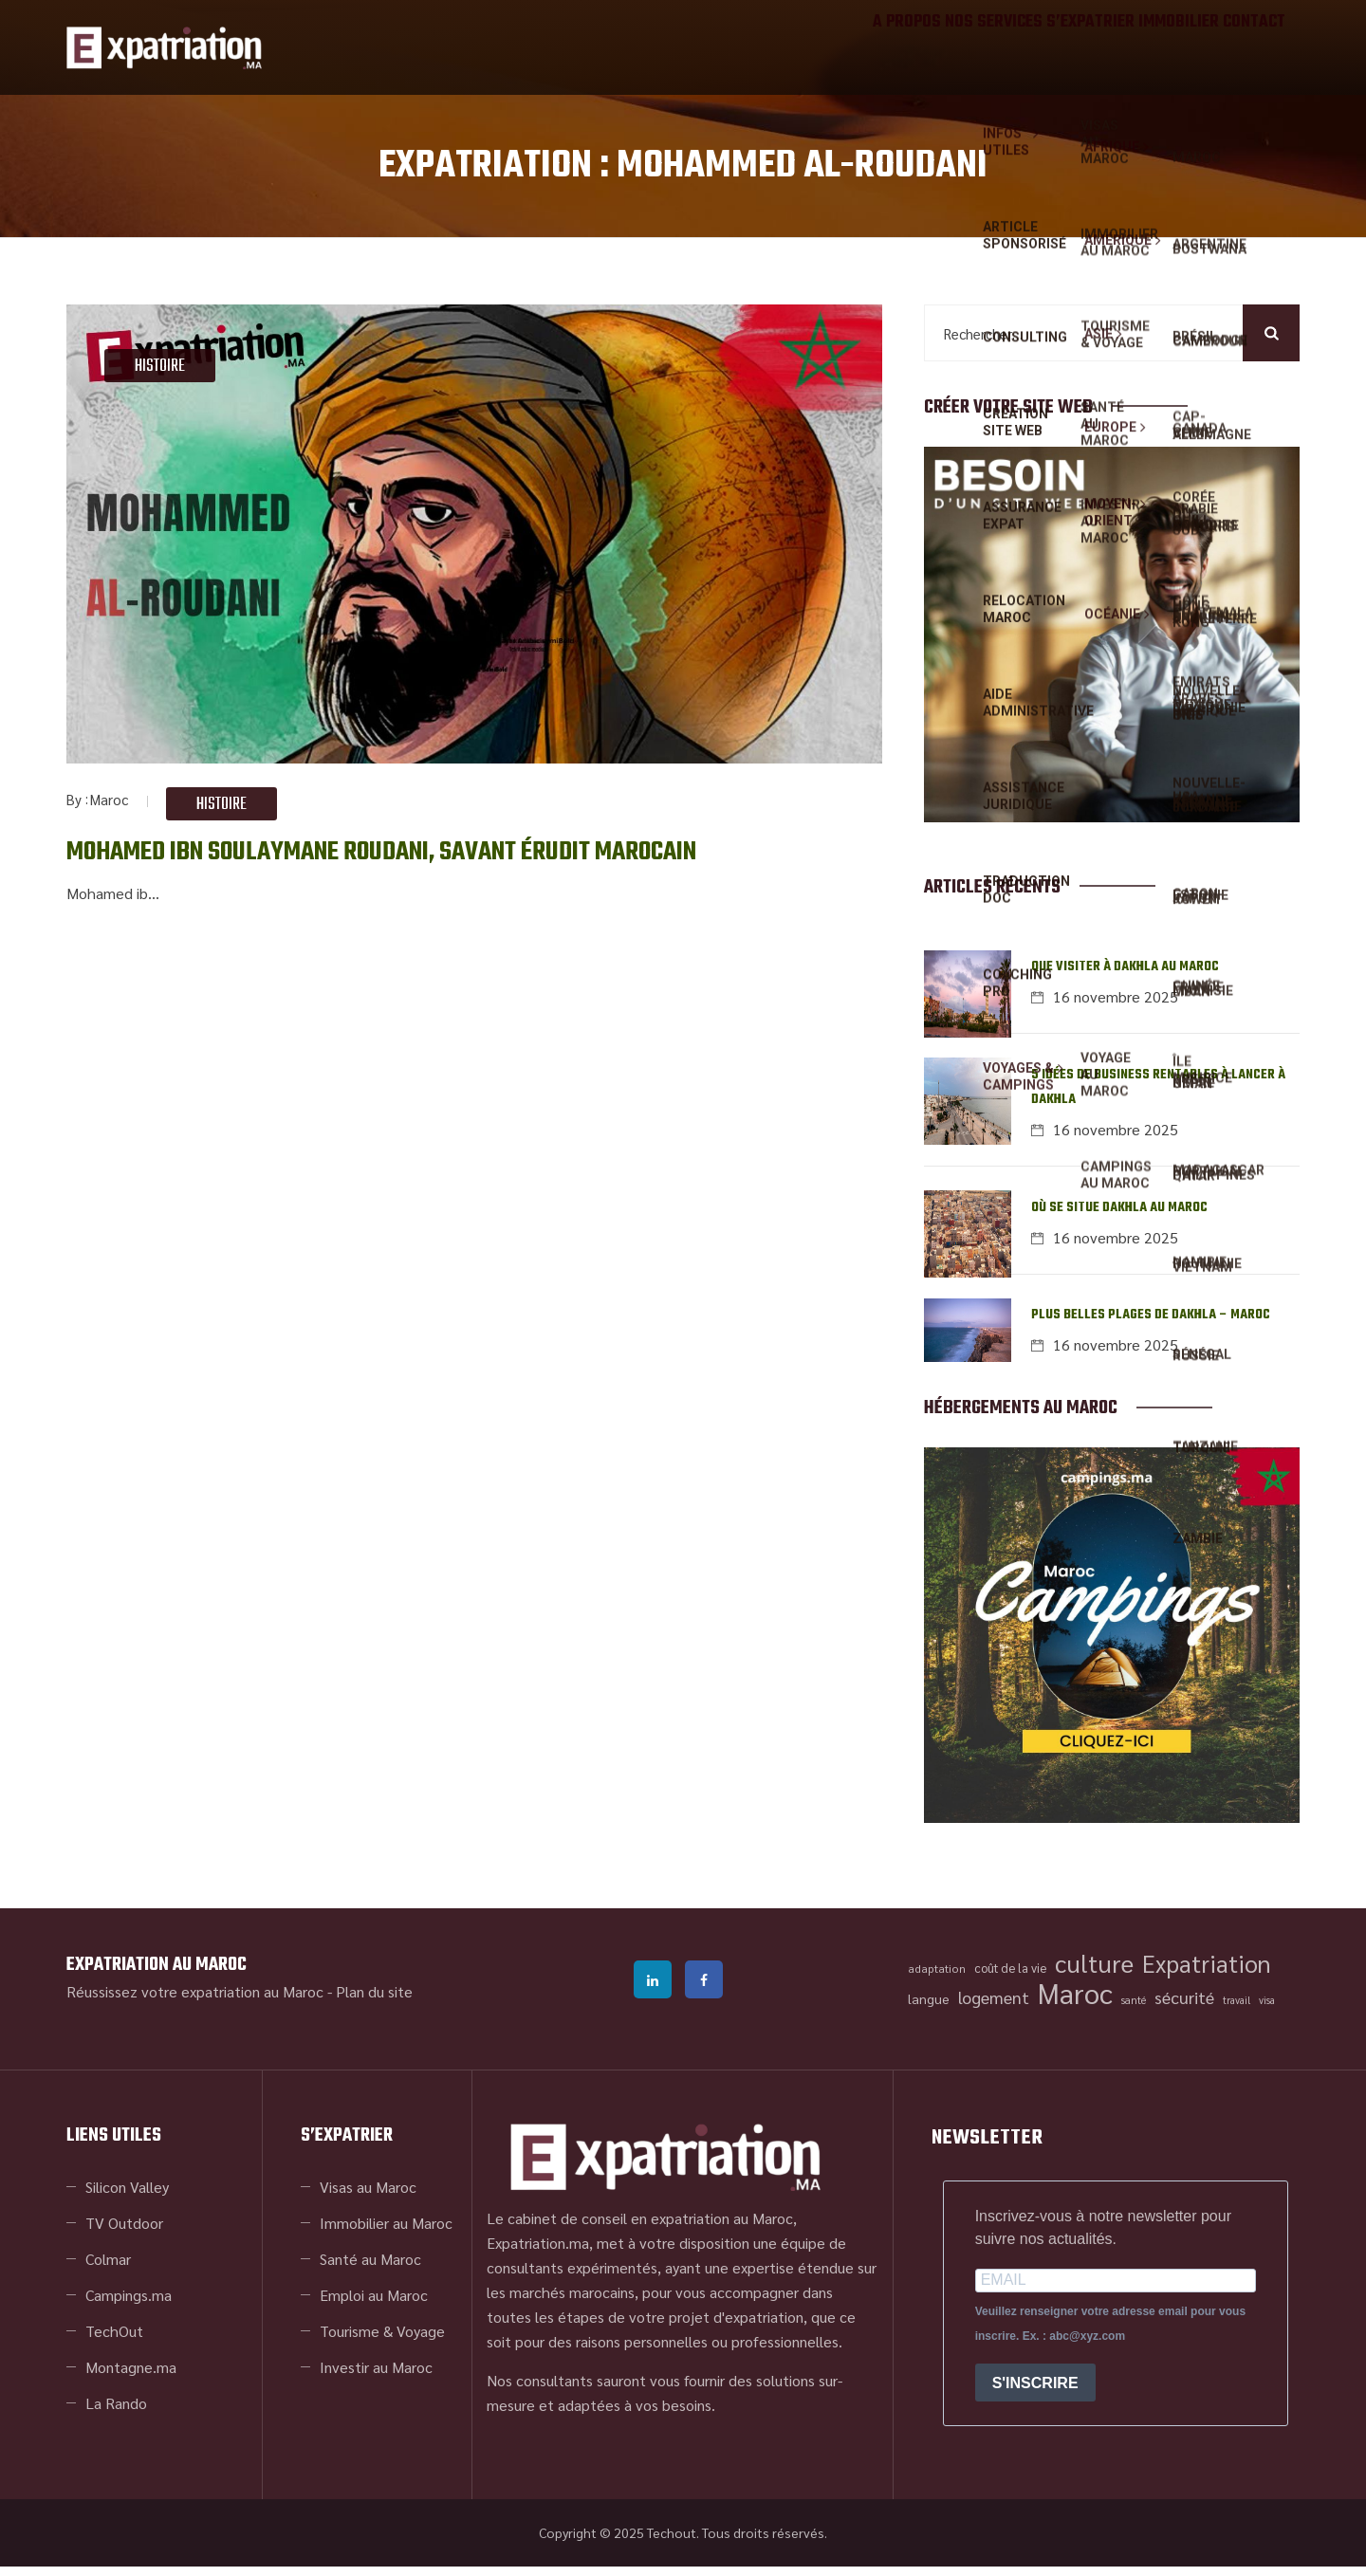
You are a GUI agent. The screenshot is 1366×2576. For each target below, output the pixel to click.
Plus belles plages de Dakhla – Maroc (1150, 1324)
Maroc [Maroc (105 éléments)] (1075, 2002)
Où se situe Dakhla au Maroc (1119, 1214)
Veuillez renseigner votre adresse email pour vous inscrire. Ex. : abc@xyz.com (1110, 2333)
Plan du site (374, 2001)
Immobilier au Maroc (386, 2232)
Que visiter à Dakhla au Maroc (1125, 970)
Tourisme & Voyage (382, 2340)
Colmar (108, 2268)
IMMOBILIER (1142, 47)
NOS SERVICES (918, 47)
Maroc (109, 799)
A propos (810, 47)
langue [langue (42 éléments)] (929, 2007)
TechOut (114, 2340)
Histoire (160, 366)
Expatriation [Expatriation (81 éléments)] (1206, 1972)
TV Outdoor (124, 2232)
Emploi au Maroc (374, 2304)
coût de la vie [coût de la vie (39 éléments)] (1010, 1977)
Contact (1241, 47)
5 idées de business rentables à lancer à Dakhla (1158, 1092)
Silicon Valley (127, 2196)
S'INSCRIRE (1035, 2391)
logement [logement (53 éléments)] (993, 2006)
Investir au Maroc (376, 2376)
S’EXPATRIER (1033, 47)
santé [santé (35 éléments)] (1133, 2009)
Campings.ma (128, 2304)
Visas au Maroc (368, 2196)
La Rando (116, 2412)
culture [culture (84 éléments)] (1094, 1972)
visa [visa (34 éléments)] (1267, 2009)
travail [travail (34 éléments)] (1236, 2009)
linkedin (652, 1988)
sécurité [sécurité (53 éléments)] (1184, 2006)
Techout (671, 2541)
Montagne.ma (130, 2376)
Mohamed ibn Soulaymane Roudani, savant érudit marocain (429, 851)
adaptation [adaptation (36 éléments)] (937, 1977)
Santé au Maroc (370, 2268)
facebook (703, 1988)
